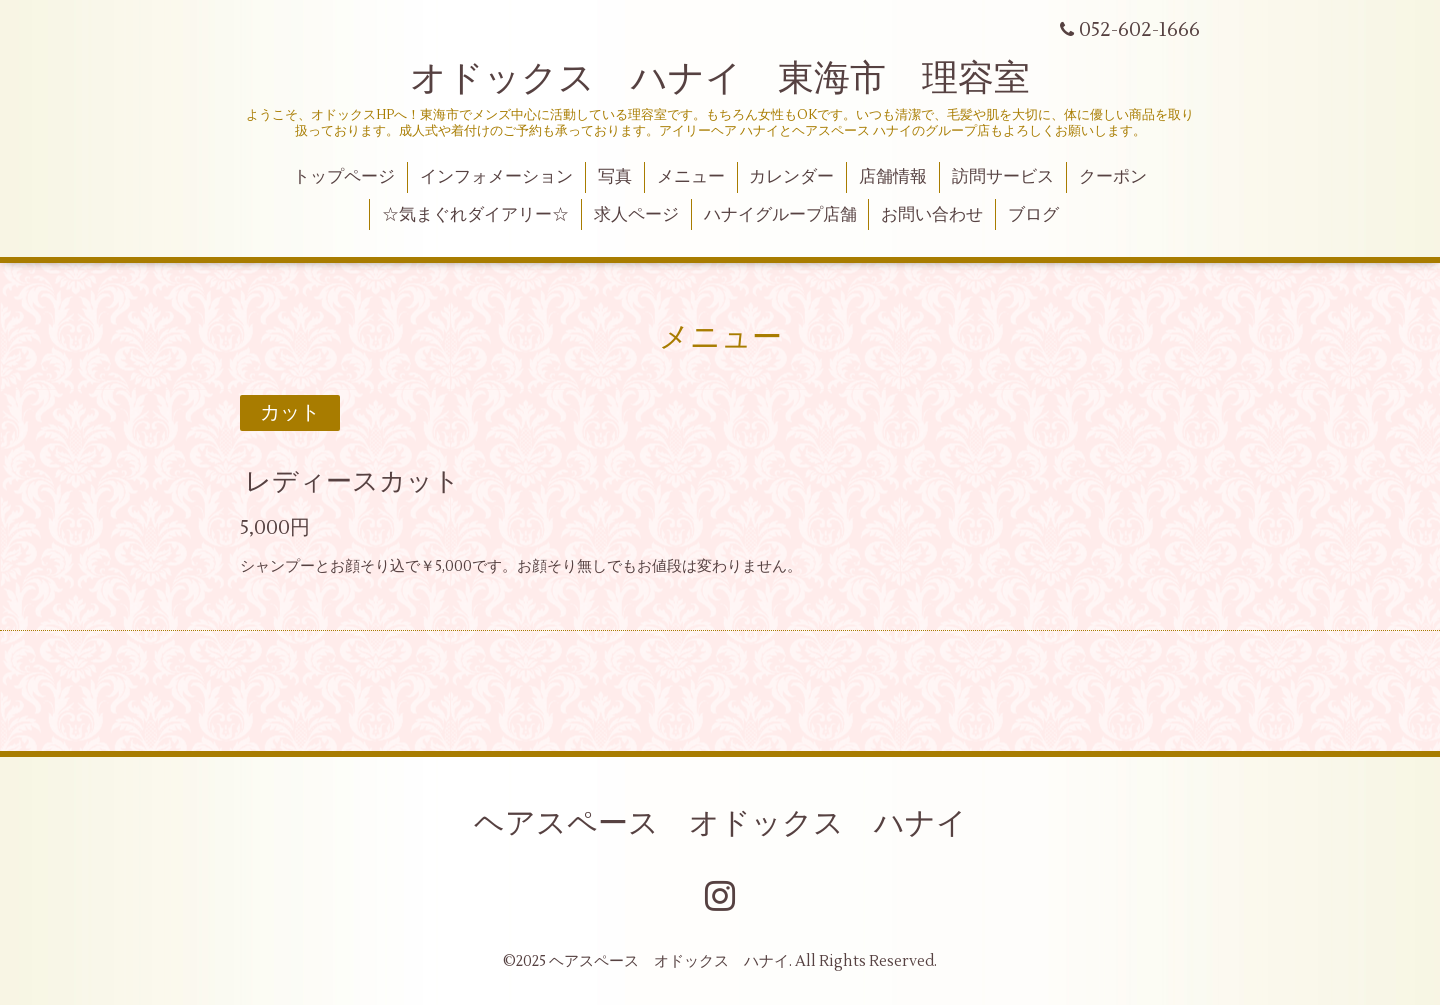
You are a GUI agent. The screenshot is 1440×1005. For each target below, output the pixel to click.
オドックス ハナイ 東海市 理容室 (720, 79)
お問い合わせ (932, 215)
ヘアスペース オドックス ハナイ (720, 823)
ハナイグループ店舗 (780, 215)
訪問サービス (1003, 177)
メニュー (691, 177)
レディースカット (352, 482)
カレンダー (791, 177)
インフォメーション (496, 177)
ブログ (1033, 215)
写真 (615, 177)
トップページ (344, 177)
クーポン (1113, 177)
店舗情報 (893, 177)
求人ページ (636, 215)
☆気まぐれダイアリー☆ (475, 215)
